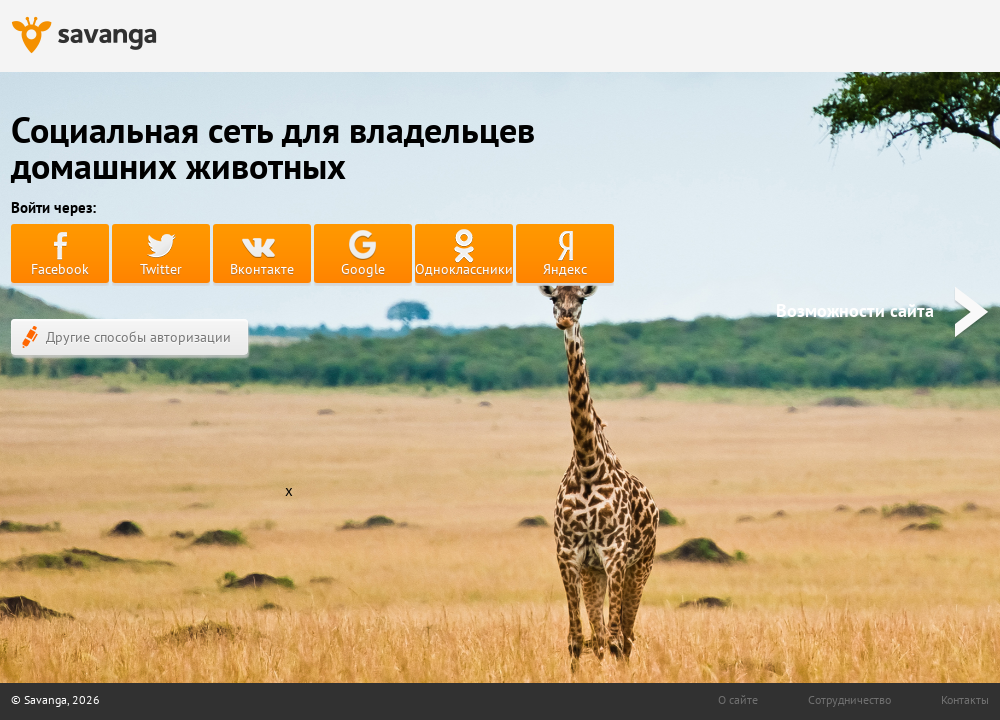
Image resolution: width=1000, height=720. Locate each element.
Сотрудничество (849, 699)
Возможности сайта (882, 310)
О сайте (738, 699)
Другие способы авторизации (126, 337)
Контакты (965, 699)
